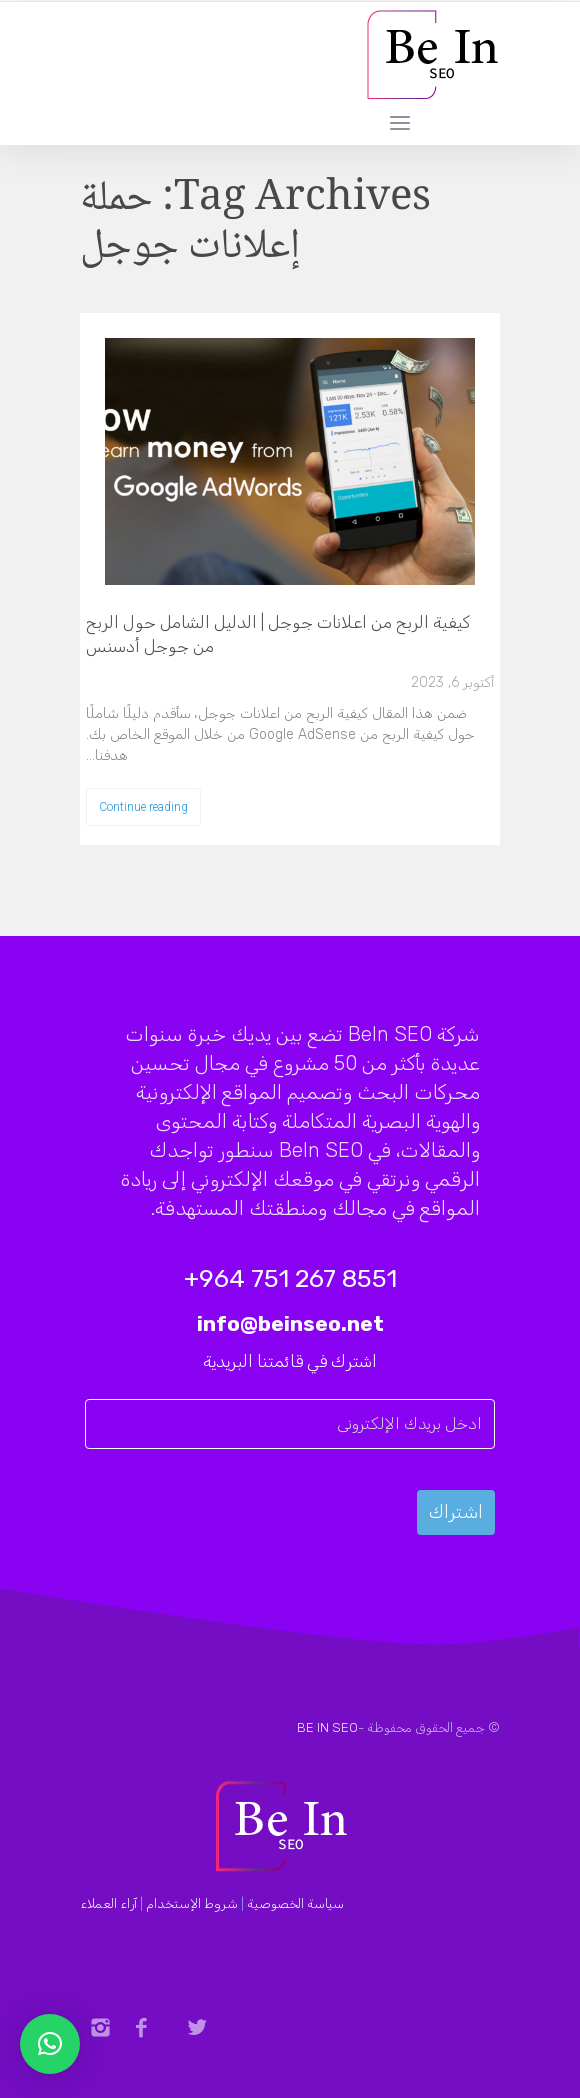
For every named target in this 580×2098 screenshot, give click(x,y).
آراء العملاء (108, 1903)
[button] (50, 2044)
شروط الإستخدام (192, 1903)
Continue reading (143, 807)
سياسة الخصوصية (295, 1903)
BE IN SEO (327, 1727)
